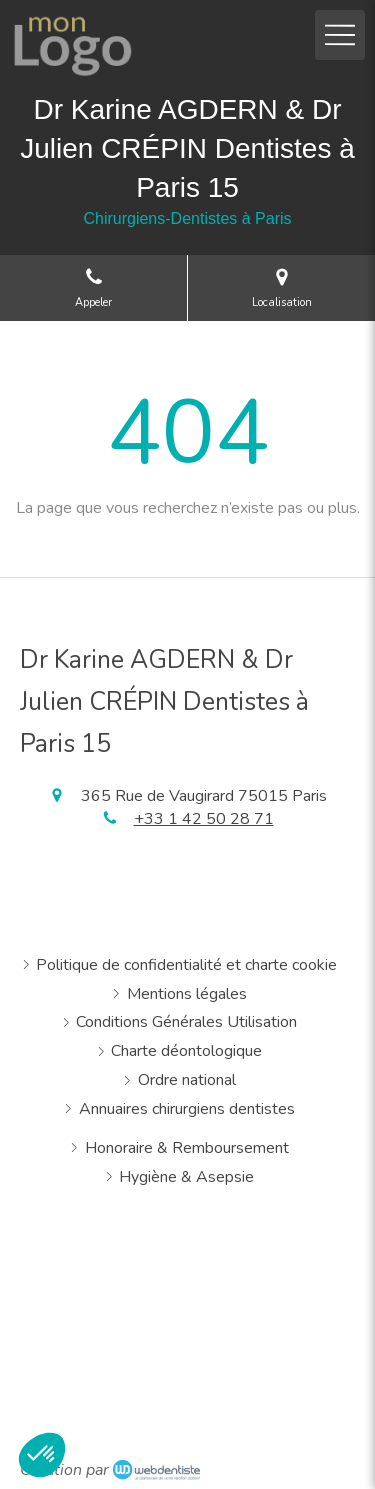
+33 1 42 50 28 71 (204, 819)
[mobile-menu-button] (340, 35)
